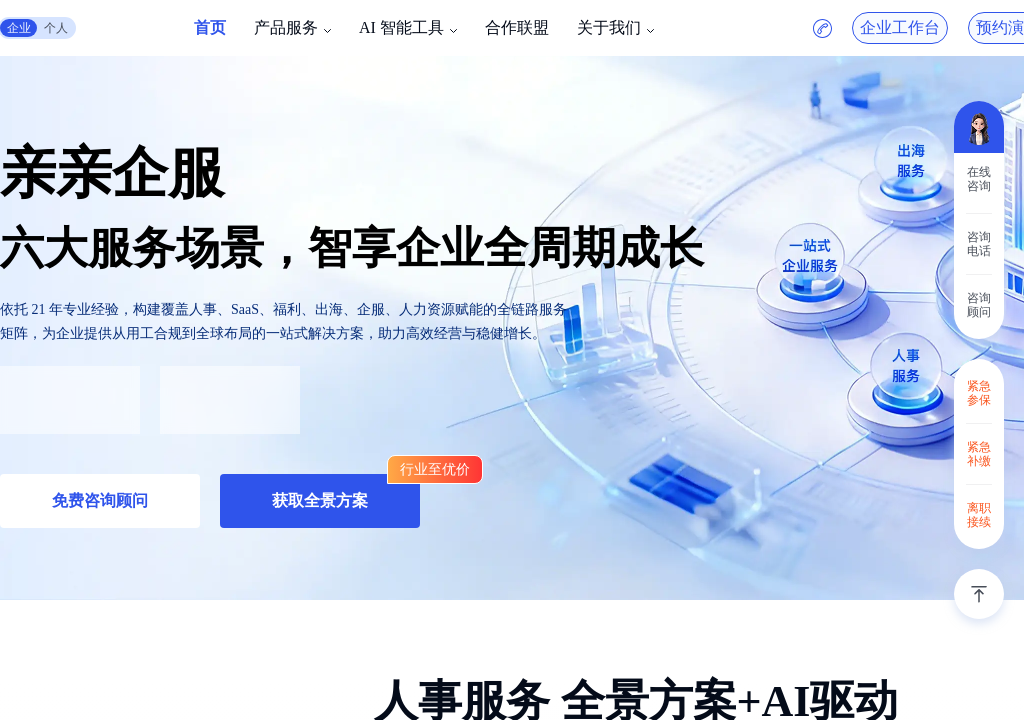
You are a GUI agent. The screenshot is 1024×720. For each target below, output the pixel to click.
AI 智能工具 (401, 27)
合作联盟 (517, 27)
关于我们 (609, 27)
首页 (210, 27)
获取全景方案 (320, 500)
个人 (56, 28)
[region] (512, 360)
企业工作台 (900, 27)
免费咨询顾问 (100, 500)
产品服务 (286, 27)
